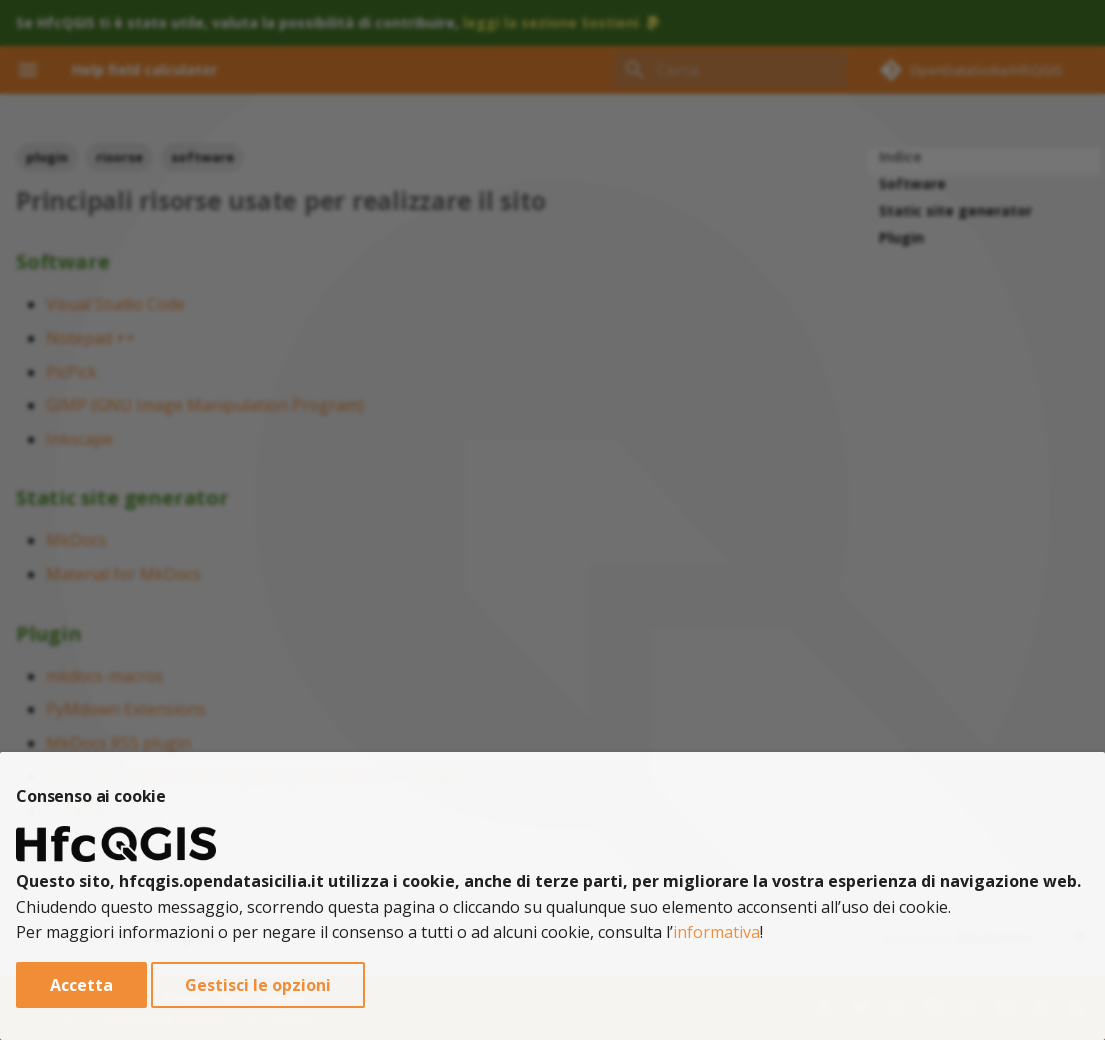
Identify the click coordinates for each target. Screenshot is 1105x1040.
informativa (716, 932)
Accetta (81, 985)
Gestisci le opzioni (258, 985)
